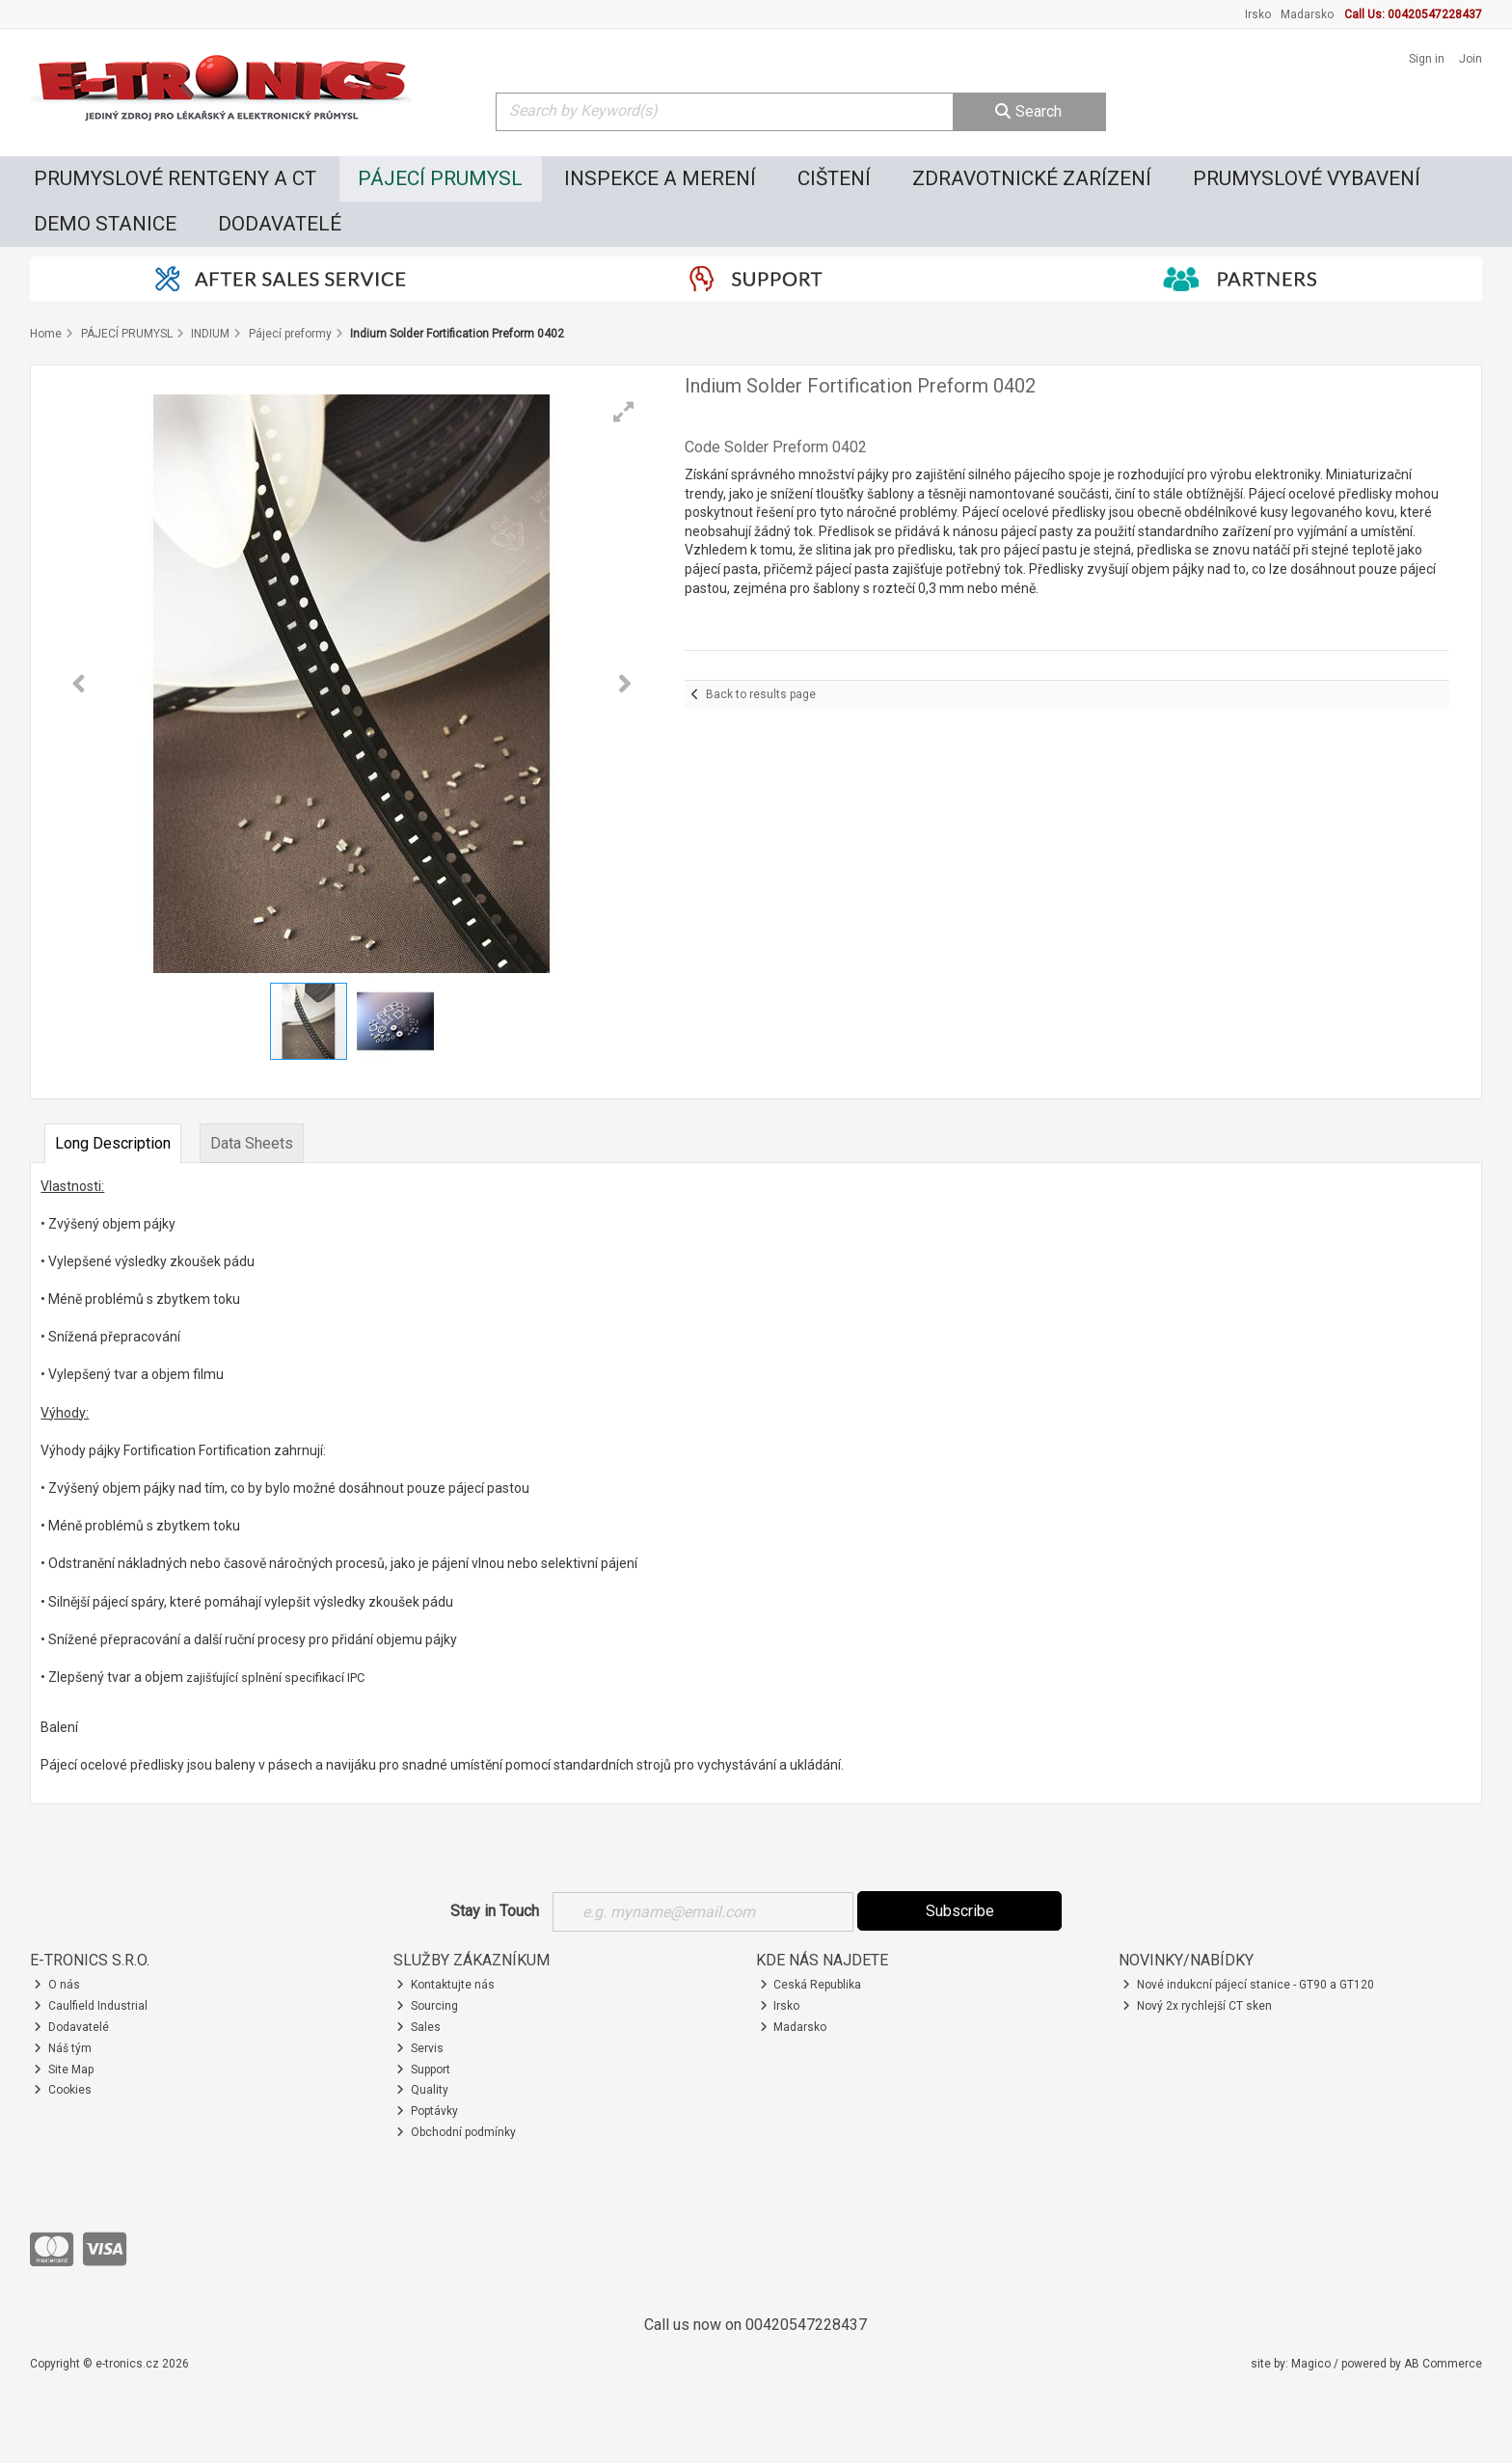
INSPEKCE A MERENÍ (660, 178)
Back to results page (761, 694)
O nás (57, 1984)
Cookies (63, 2090)
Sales (418, 2027)
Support (423, 2069)
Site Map (64, 2069)
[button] (623, 411)
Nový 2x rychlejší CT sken (1197, 2006)
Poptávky (427, 2111)
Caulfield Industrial (91, 2006)
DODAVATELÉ (279, 223)
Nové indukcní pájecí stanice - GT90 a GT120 (1248, 1984)
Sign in (1426, 59)
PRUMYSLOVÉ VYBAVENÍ (1306, 178)
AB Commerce (1443, 2363)
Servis (420, 2048)
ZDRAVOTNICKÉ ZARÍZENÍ (1031, 178)
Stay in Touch (494, 1911)
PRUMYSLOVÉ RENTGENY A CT (175, 178)
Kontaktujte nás (445, 1984)
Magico (1311, 2363)
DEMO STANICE (105, 223)
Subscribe (960, 1911)
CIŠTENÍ (834, 178)
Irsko (1258, 14)
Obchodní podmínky (456, 2132)
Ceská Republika (811, 1984)
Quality (422, 2090)
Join (1470, 59)
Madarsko (1307, 14)
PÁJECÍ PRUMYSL (440, 178)
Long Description (113, 1143)
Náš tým (63, 2048)
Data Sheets (251, 1143)
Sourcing (427, 2006)
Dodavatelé (71, 2027)
